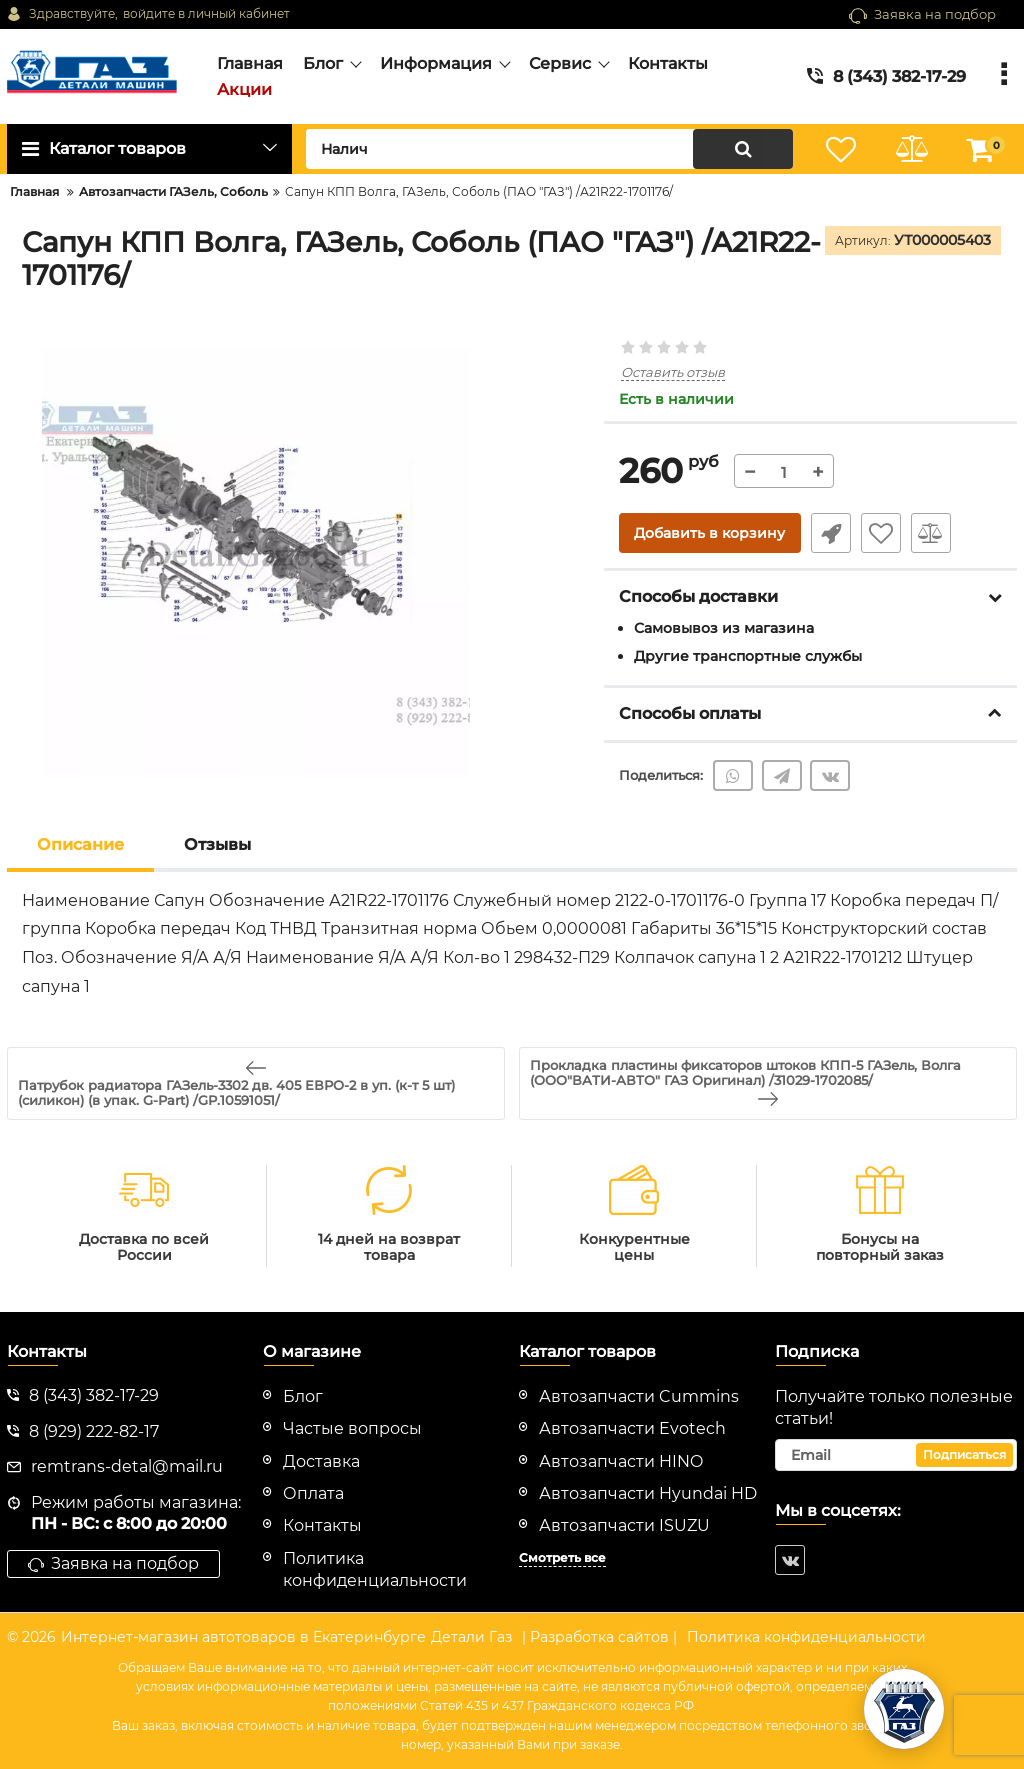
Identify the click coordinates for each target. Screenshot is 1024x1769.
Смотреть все (562, 1557)
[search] (549, 149)
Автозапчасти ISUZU (624, 1525)
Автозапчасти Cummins (639, 1396)
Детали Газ (471, 1637)
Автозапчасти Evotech (632, 1428)
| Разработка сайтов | (599, 1637)
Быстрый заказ (831, 533)
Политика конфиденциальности (806, 1637)
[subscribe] (896, 1455)
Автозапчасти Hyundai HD (648, 1493)
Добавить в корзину (709, 533)
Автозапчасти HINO (621, 1461)
